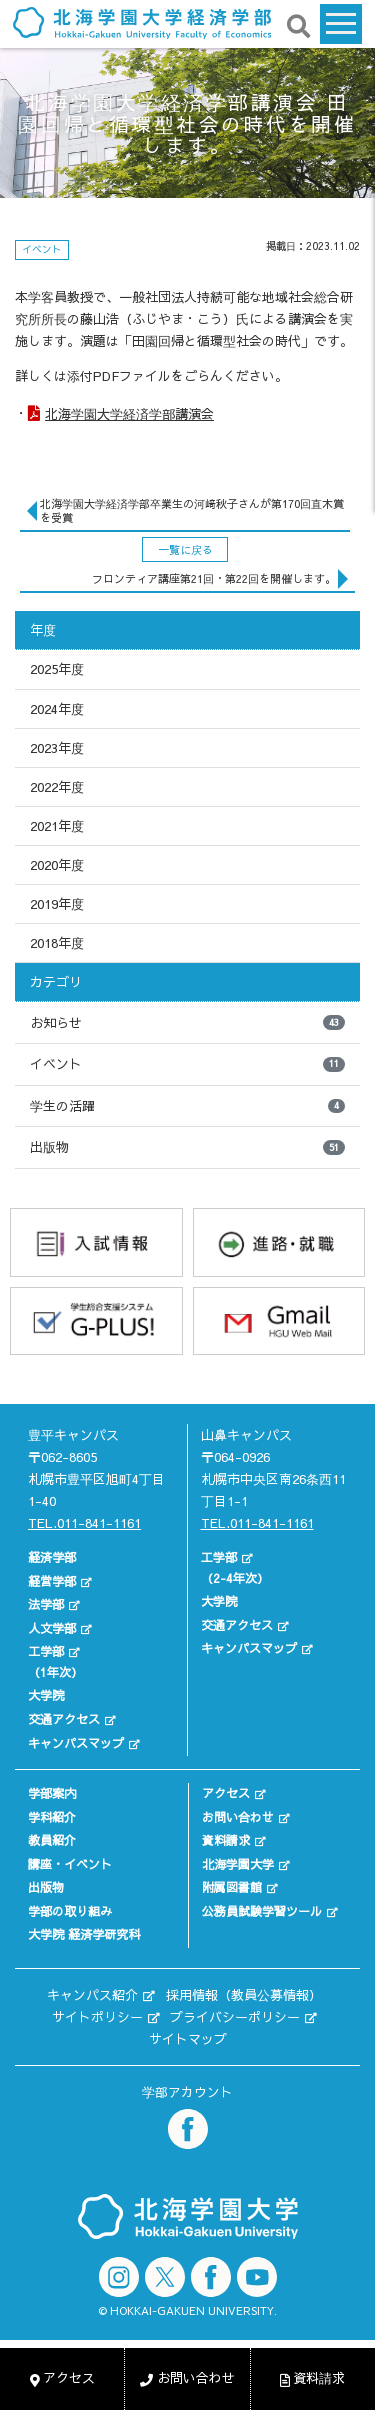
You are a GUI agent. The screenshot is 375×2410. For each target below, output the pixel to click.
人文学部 (52, 1628)
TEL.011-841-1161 (84, 1523)
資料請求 (226, 1840)
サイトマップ (188, 2039)
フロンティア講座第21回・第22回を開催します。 (214, 578)
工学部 (46, 1651)
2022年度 (57, 787)
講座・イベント (70, 1864)
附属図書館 (232, 1887)
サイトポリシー (97, 2017)
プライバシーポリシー (235, 2017)
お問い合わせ (238, 1817)
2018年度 (57, 943)
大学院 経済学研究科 (84, 1934)
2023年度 (57, 748)
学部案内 (52, 1793)
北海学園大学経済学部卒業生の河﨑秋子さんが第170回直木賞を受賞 (192, 510)
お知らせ (187, 1023)
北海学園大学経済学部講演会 (129, 414)
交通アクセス (64, 1719)
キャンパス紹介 (92, 1995)
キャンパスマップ (76, 1743)
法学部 (46, 1604)
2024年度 (57, 709)
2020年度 (57, 865)
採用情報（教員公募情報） (244, 1995)
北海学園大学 (238, 1864)
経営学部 (52, 1581)
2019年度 (57, 904)
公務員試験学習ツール (262, 1911)
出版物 (187, 1147)
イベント (187, 1064)
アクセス (226, 1793)
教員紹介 (52, 1840)
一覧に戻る (185, 549)
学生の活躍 (187, 1106)
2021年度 (57, 826)
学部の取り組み (70, 1911)
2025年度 (57, 669)
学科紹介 (52, 1817)
